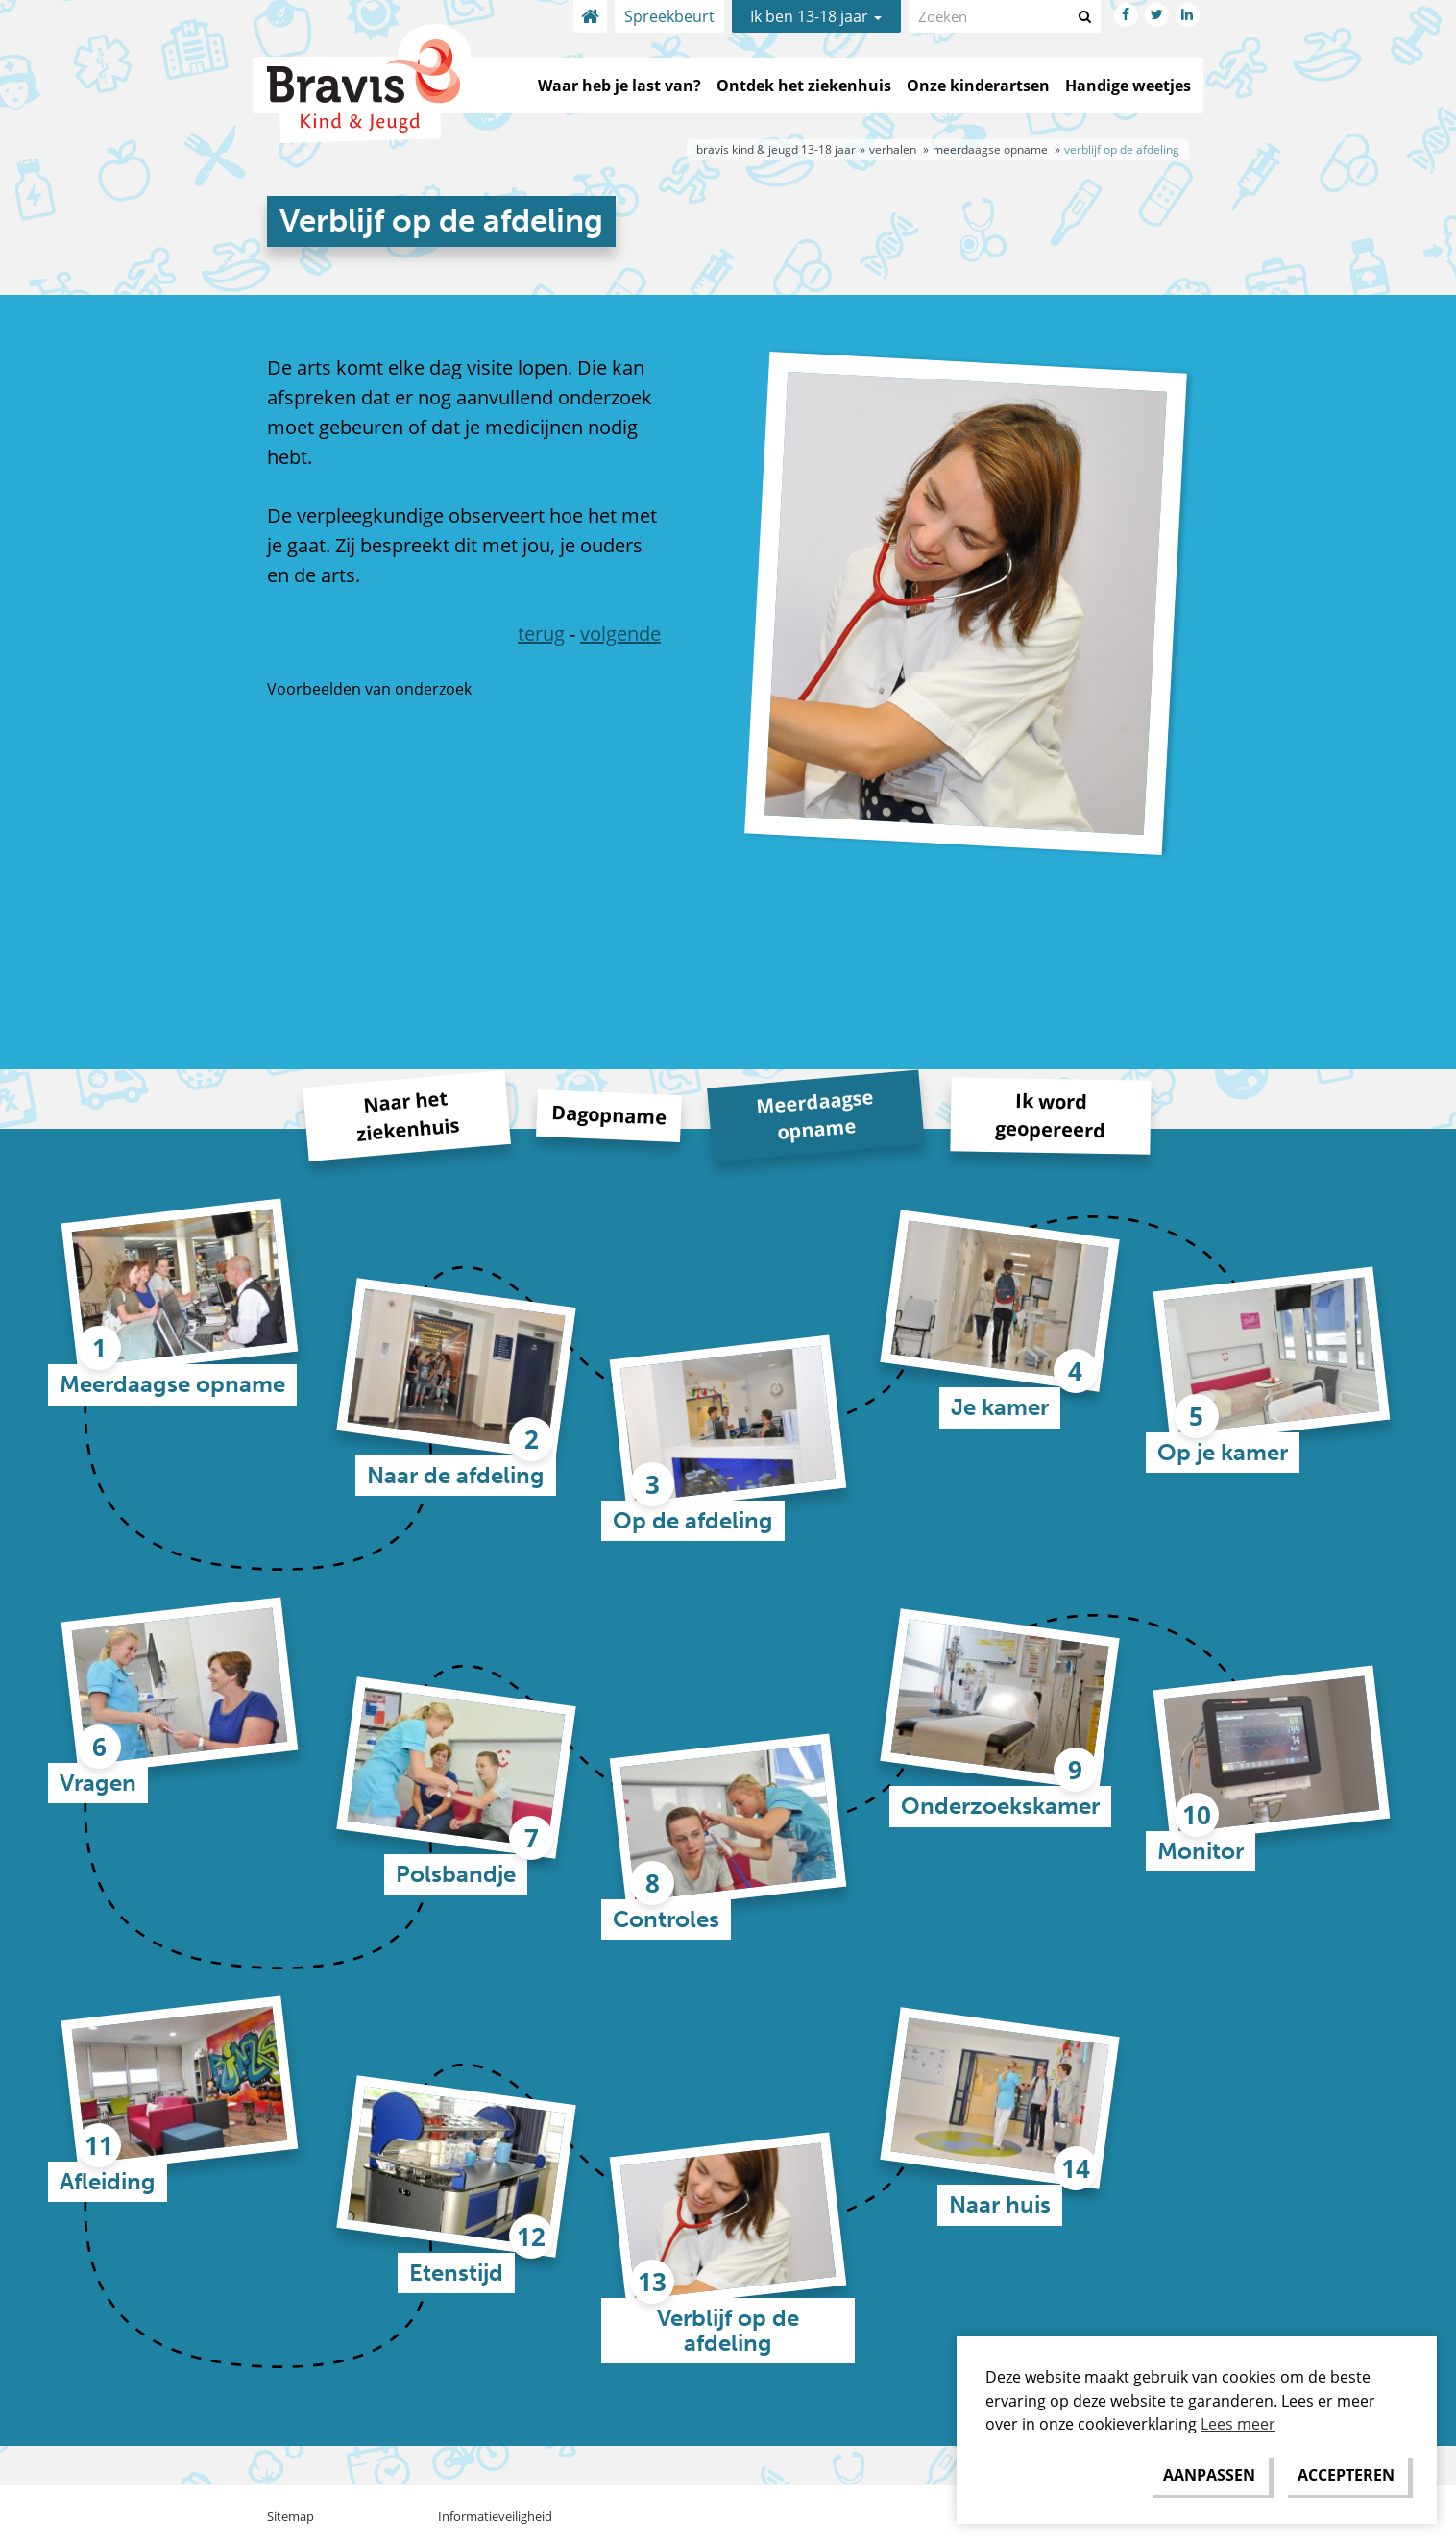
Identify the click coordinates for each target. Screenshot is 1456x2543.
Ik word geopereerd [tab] (1050, 1115)
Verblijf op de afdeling (728, 2330)
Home (590, 16)
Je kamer (1000, 1407)
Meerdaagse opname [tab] (814, 1114)
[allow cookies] (1345, 2475)
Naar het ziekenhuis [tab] (407, 1115)
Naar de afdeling (456, 1475)
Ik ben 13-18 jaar (816, 16)
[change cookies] (1209, 2475)
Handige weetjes (1128, 85)
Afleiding (108, 2181)
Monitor (1200, 1851)
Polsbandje (456, 1874)
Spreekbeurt (669, 16)
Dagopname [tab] (608, 1115)
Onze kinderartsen (978, 85)
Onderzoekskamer (1000, 1806)
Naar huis (1000, 2204)
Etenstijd (456, 2272)
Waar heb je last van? (619, 85)
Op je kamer (1222, 1452)
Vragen (98, 1783)
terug (541, 634)
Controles (666, 1919)
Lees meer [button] (1238, 2423)
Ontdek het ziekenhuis (803, 85)
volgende (620, 634)
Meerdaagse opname (172, 1384)
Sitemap (290, 2516)
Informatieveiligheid (495, 2516)
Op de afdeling (693, 1520)
